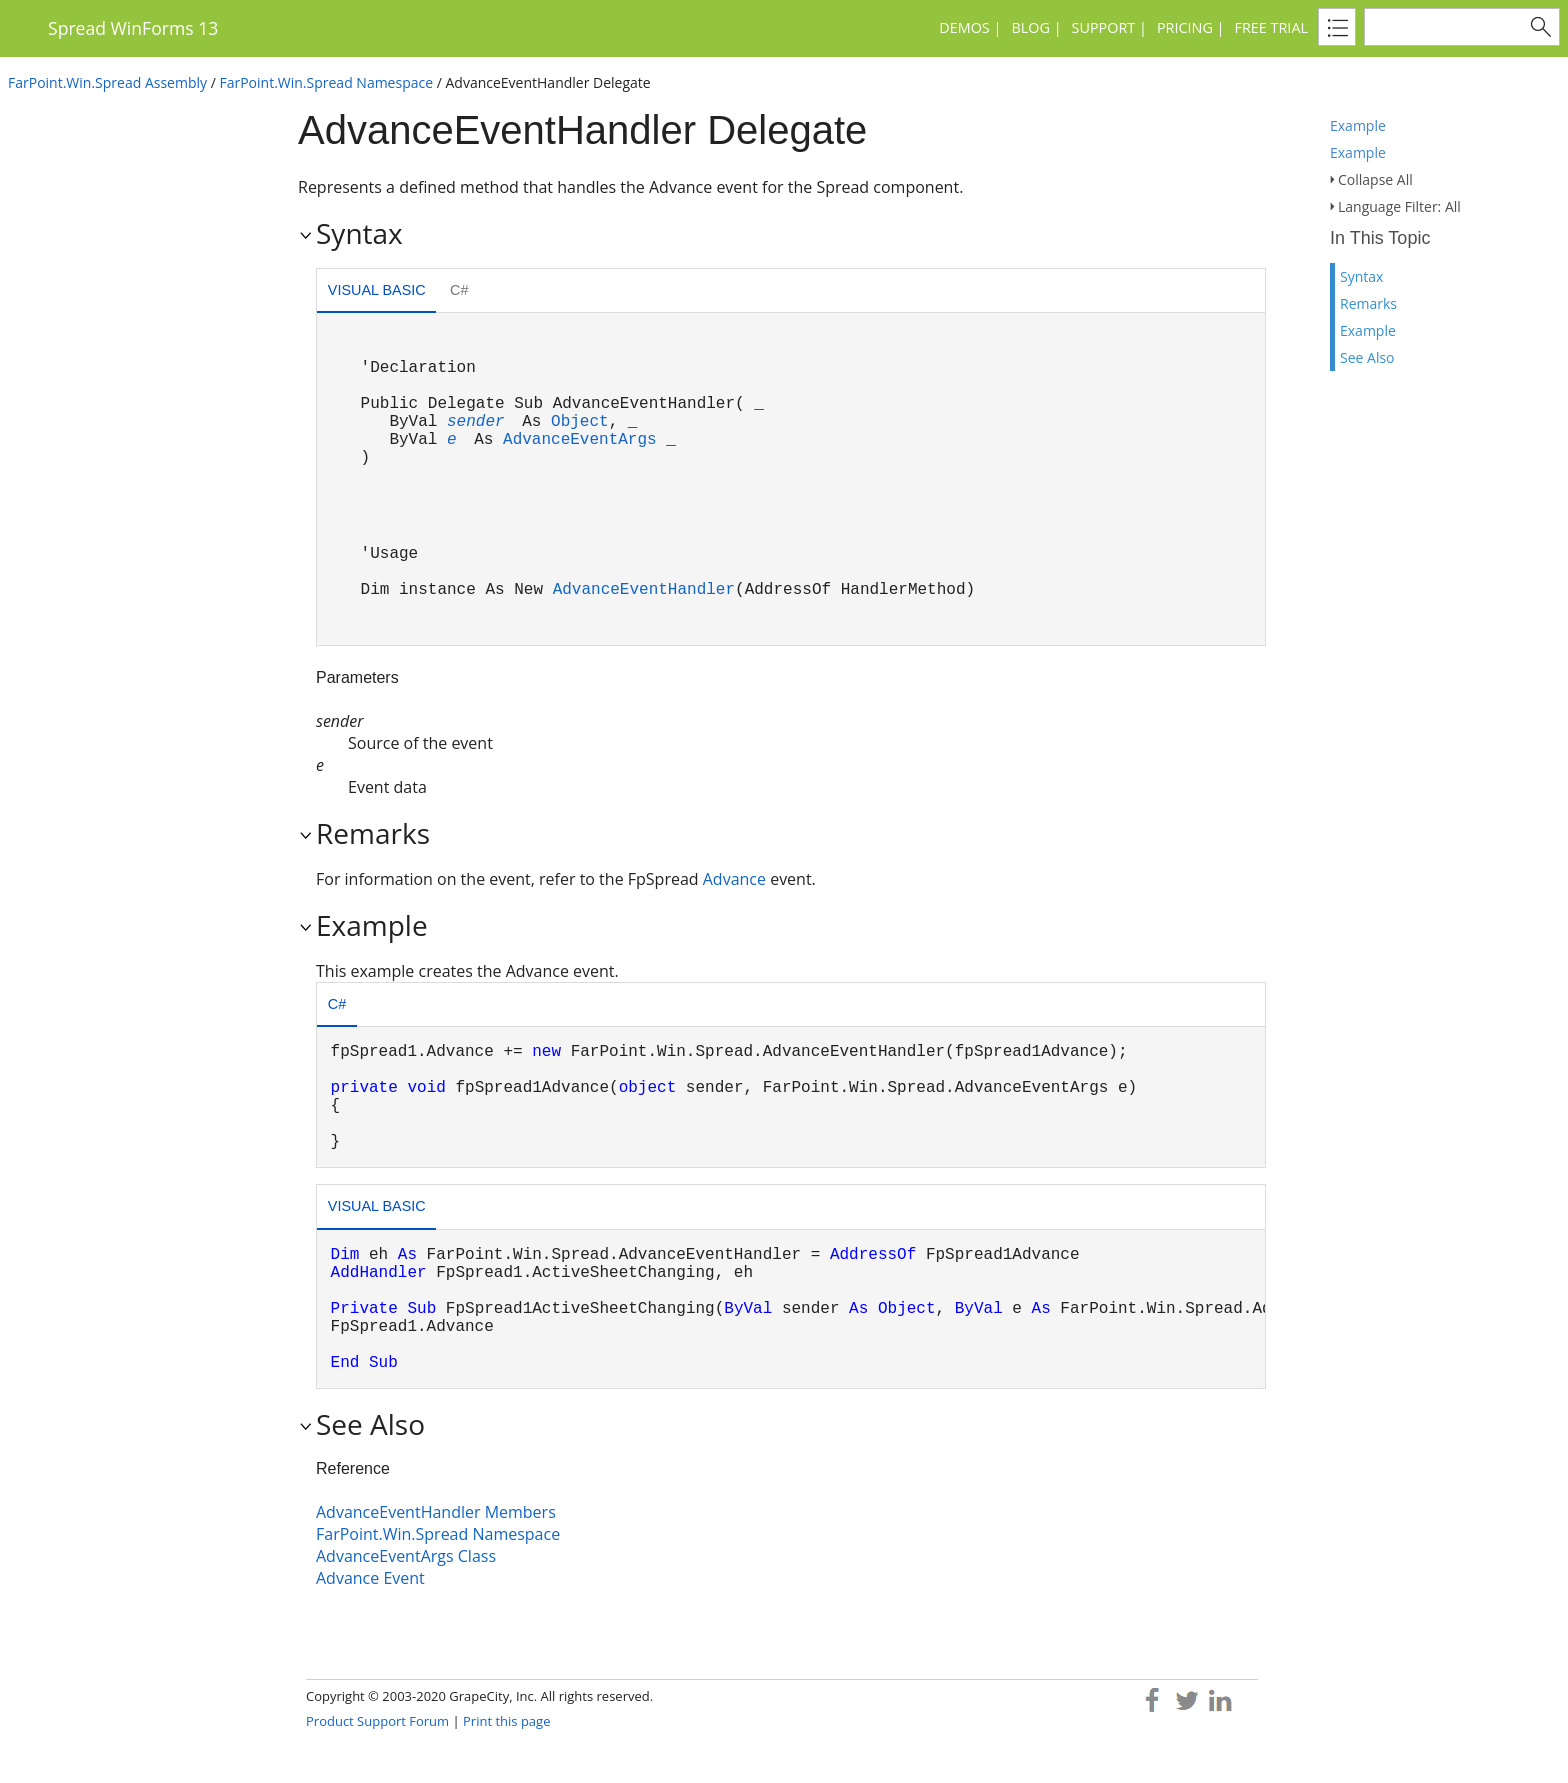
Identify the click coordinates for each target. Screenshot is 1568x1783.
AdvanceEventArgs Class (406, 1556)
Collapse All (1375, 179)
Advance (734, 879)
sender (476, 422)
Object (580, 422)
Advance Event (370, 1578)
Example (1358, 125)
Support (1104, 27)
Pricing (1185, 27)
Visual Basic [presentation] (377, 290)
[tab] (376, 292)
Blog (1030, 27)
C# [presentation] (459, 290)
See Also (1367, 357)
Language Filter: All (1399, 206)
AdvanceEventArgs (580, 440)
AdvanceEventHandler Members (436, 1512)
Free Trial (1271, 27)
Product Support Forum (377, 1721)
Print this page (506, 1721)
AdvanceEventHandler (644, 590)
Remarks (1368, 303)
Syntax (1361, 276)
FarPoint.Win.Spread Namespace (326, 82)
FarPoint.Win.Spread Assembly (107, 82)
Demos (964, 27)
